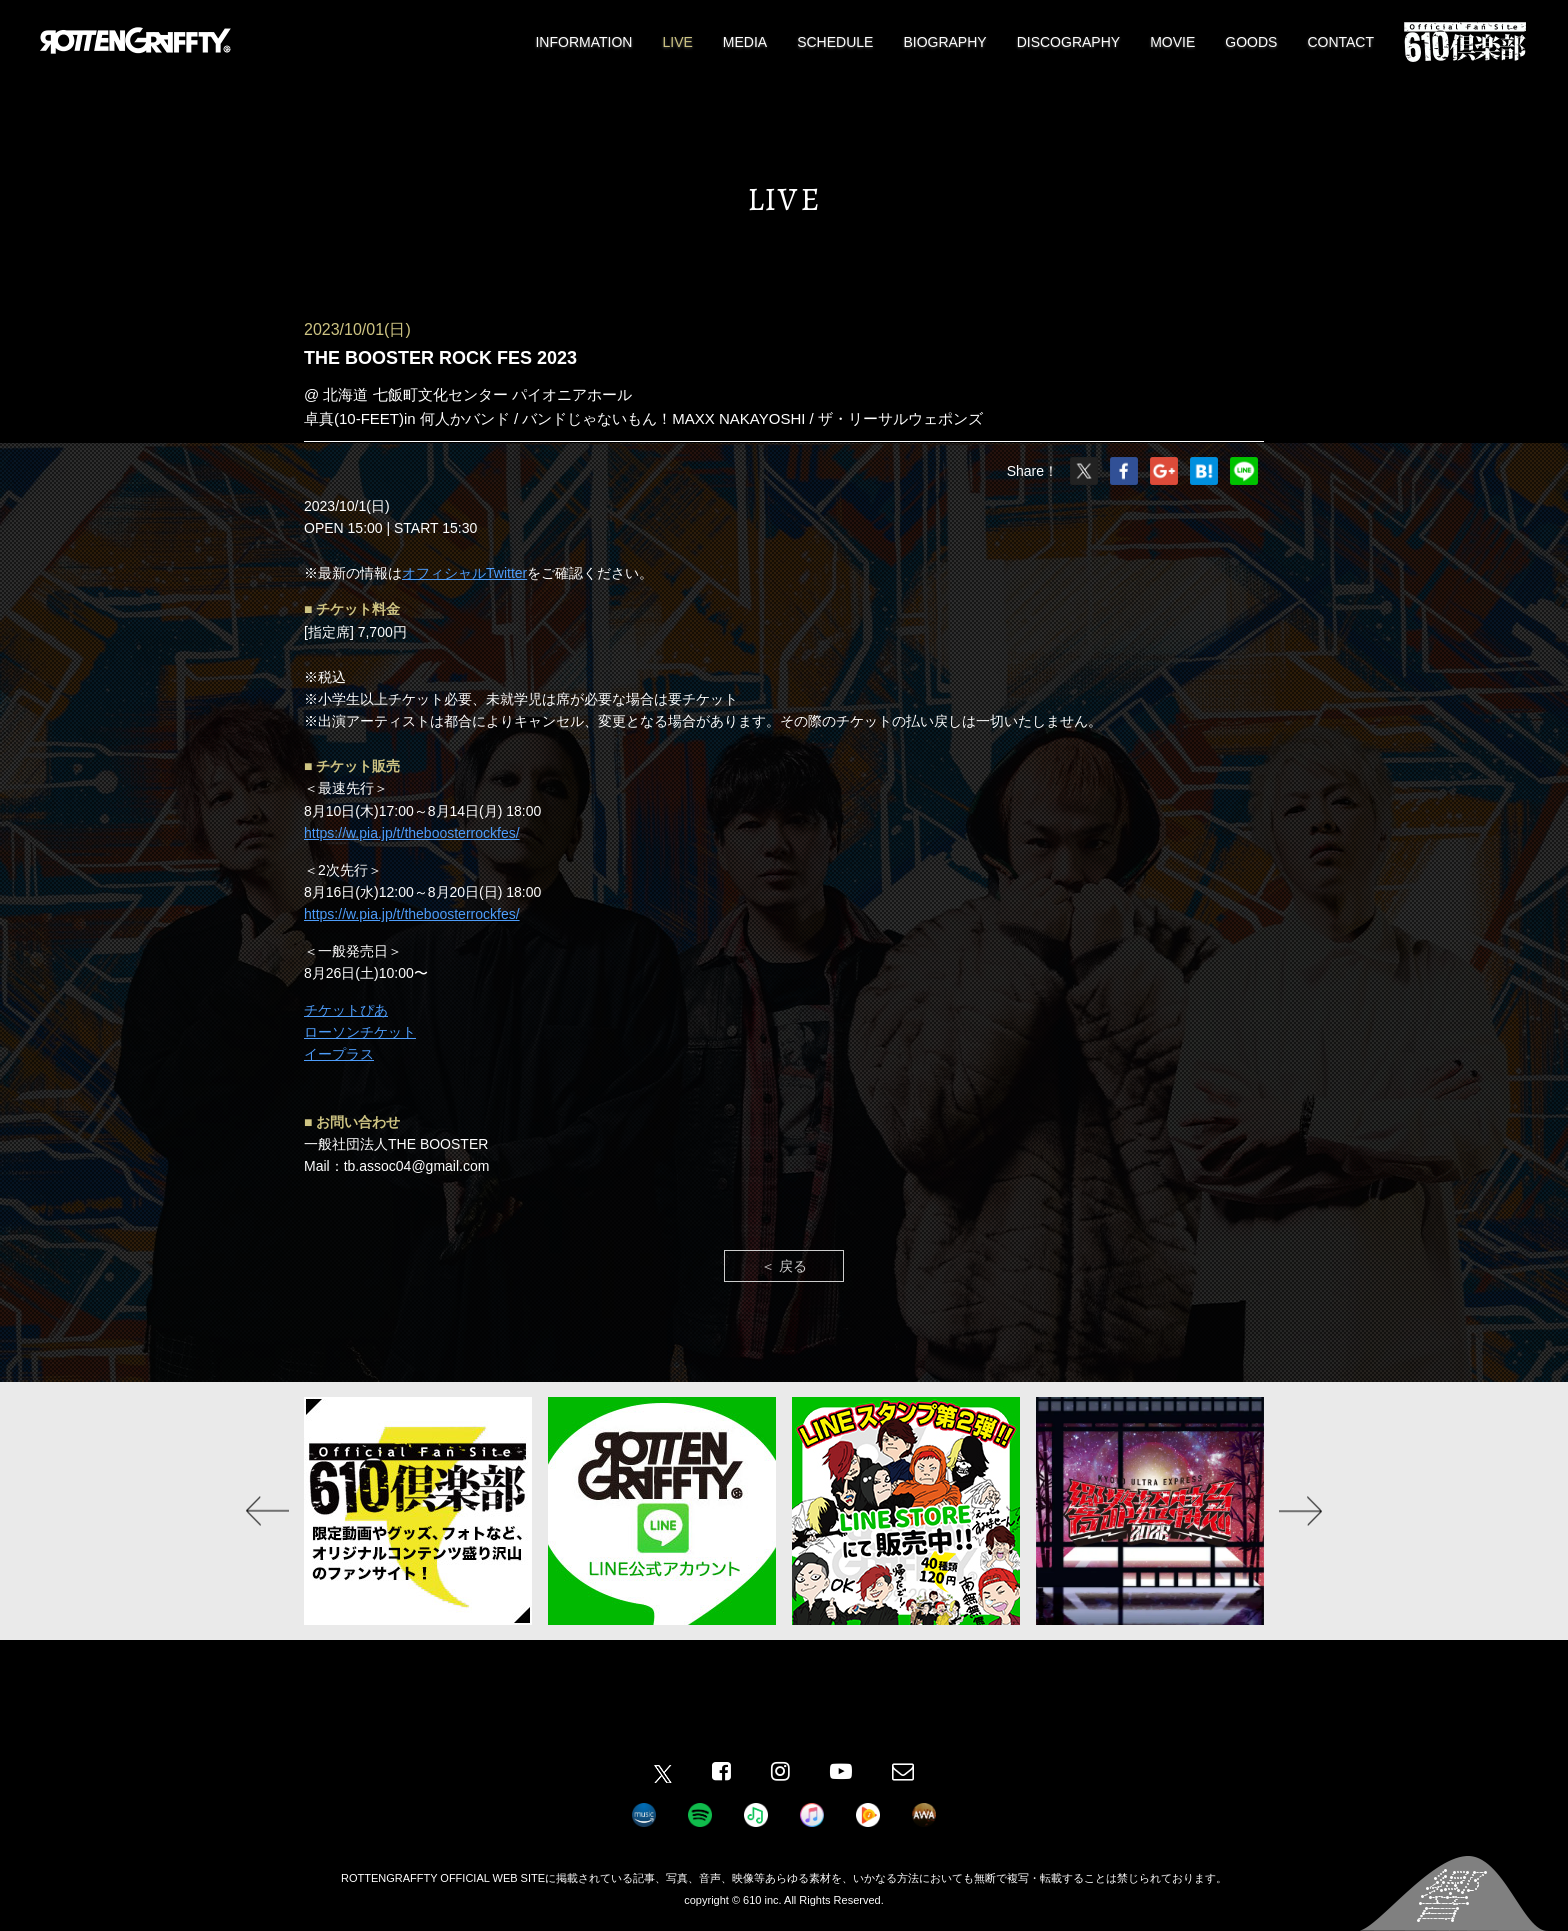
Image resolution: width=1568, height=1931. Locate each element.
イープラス (339, 1054)
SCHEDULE (835, 42)
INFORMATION (583, 42)
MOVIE (1172, 42)
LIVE (677, 42)
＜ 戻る (784, 1266)
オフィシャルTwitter (464, 573)
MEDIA (745, 42)
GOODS (1251, 42)
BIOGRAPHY (944, 42)
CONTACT (1340, 42)
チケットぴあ (346, 1010)
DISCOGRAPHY (1068, 42)
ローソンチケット (360, 1032)
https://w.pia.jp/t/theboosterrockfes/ (412, 833)
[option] (418, 1511)
